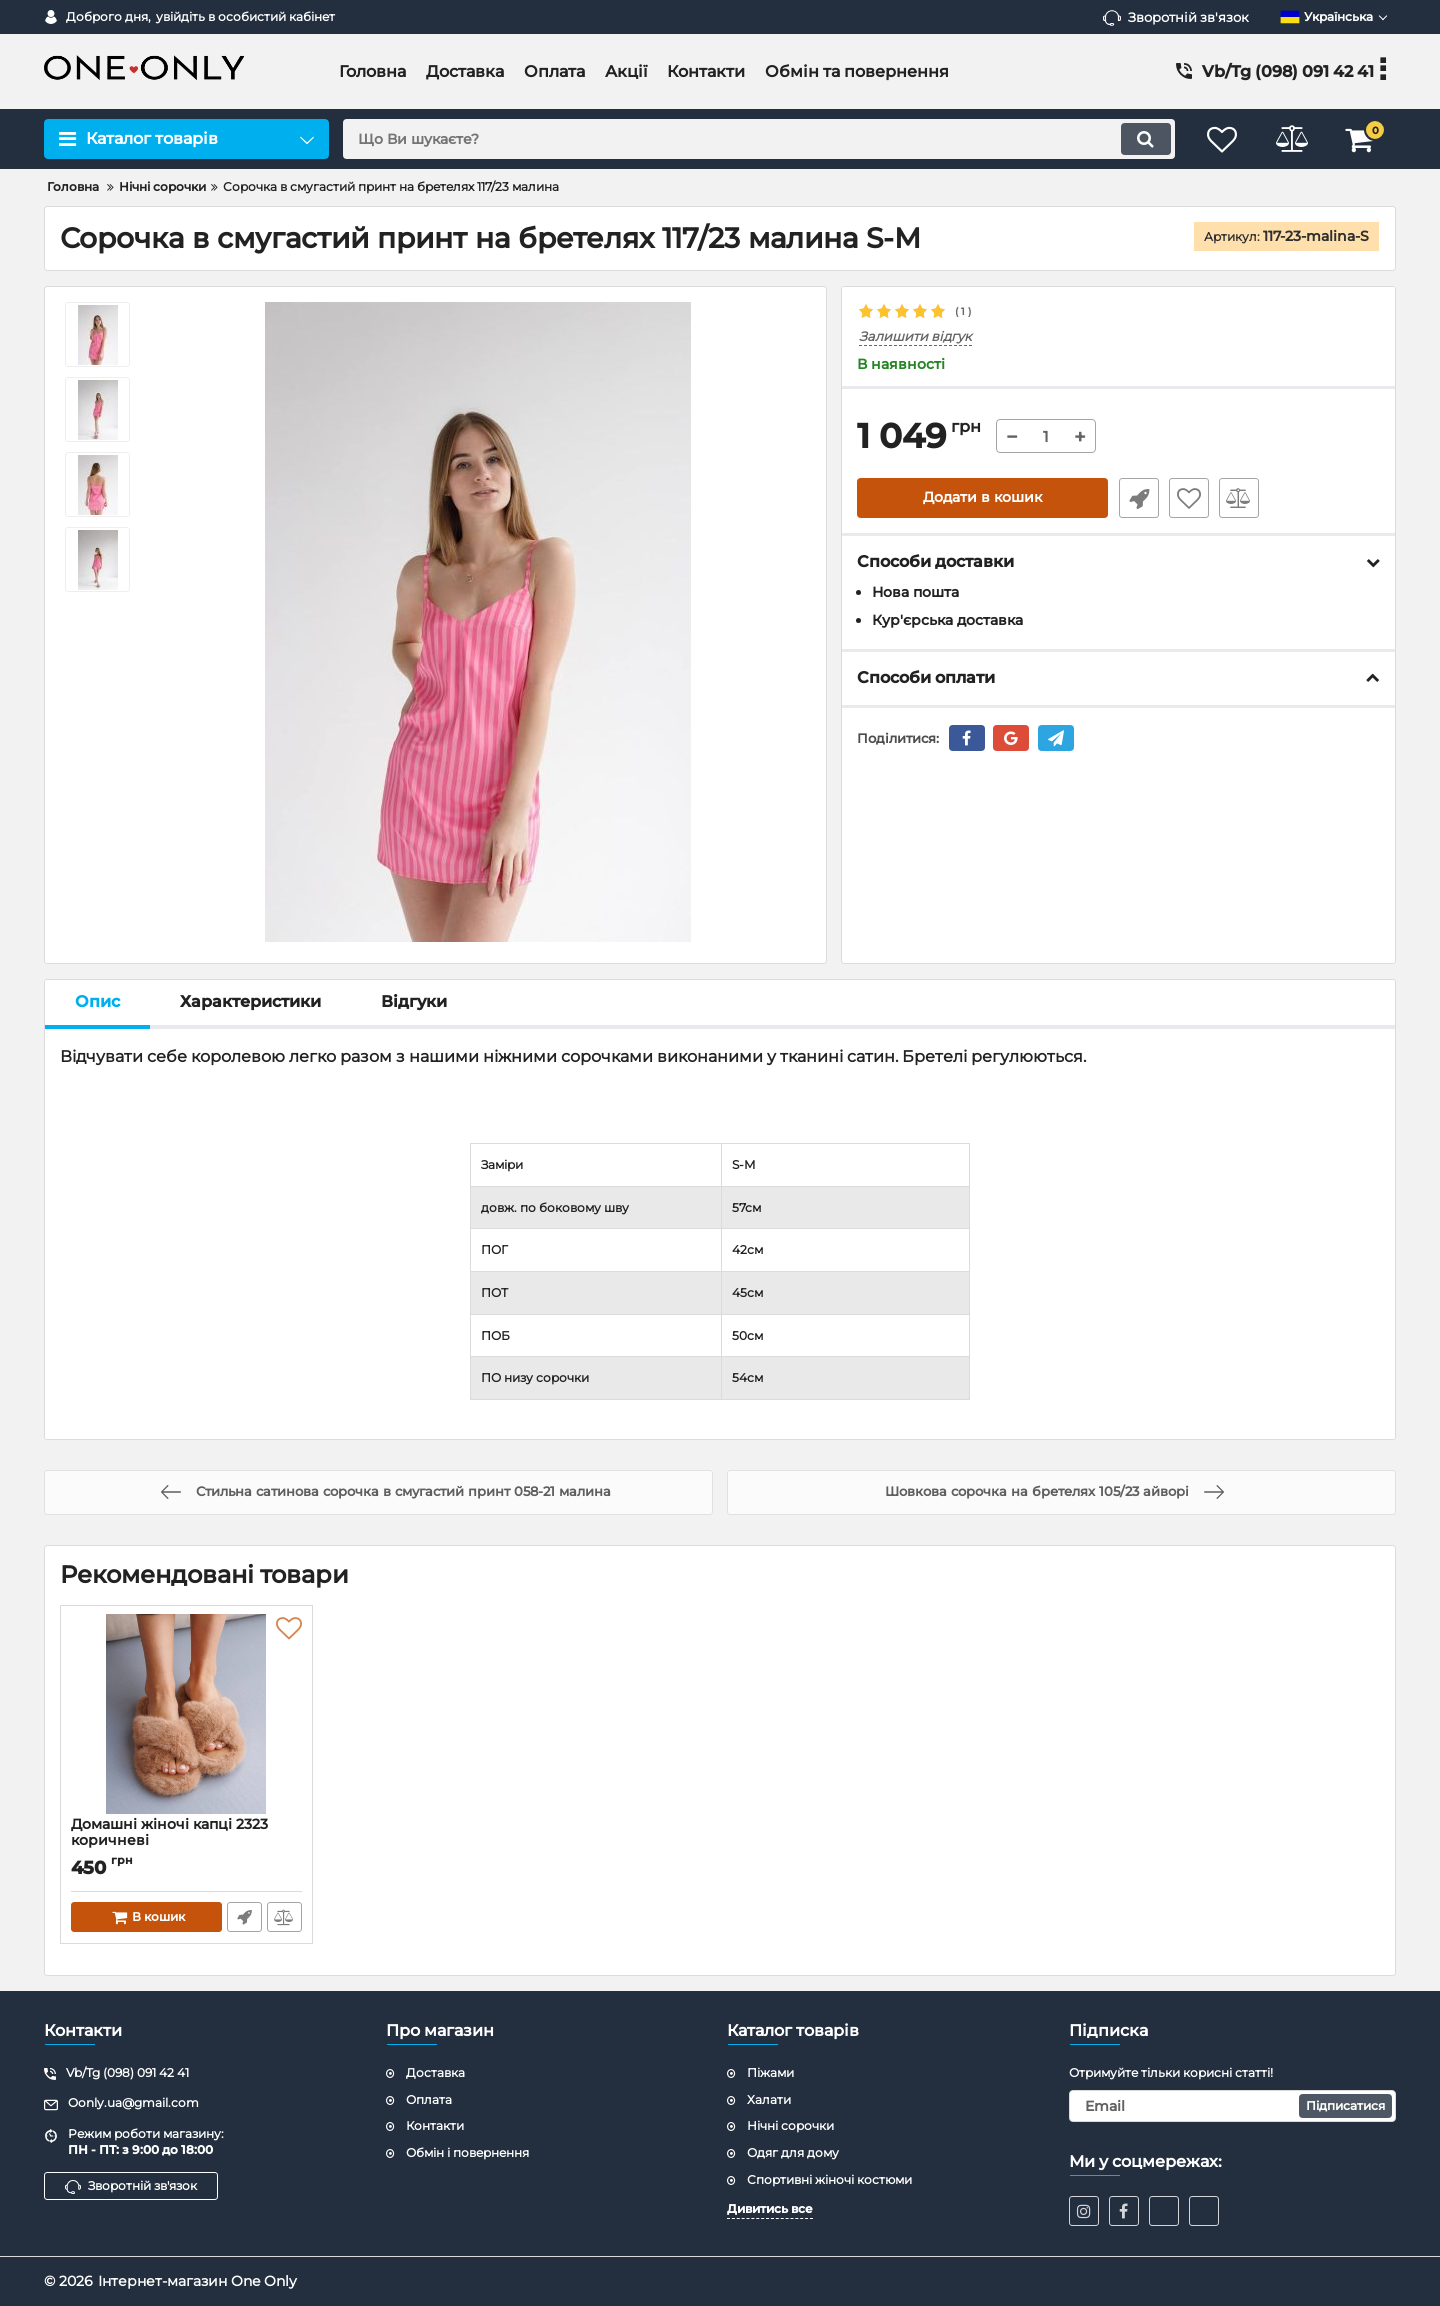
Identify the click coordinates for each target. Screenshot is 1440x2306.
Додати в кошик (982, 498)
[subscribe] (1233, 2106)
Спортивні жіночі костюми (829, 2179)
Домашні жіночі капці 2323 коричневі (186, 1842)
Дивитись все (770, 2208)
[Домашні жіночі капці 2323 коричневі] (186, 1716)
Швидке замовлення (1138, 498)
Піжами (770, 2072)
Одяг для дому (793, 2152)
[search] (757, 139)
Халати (769, 2099)
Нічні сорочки (790, 2125)
